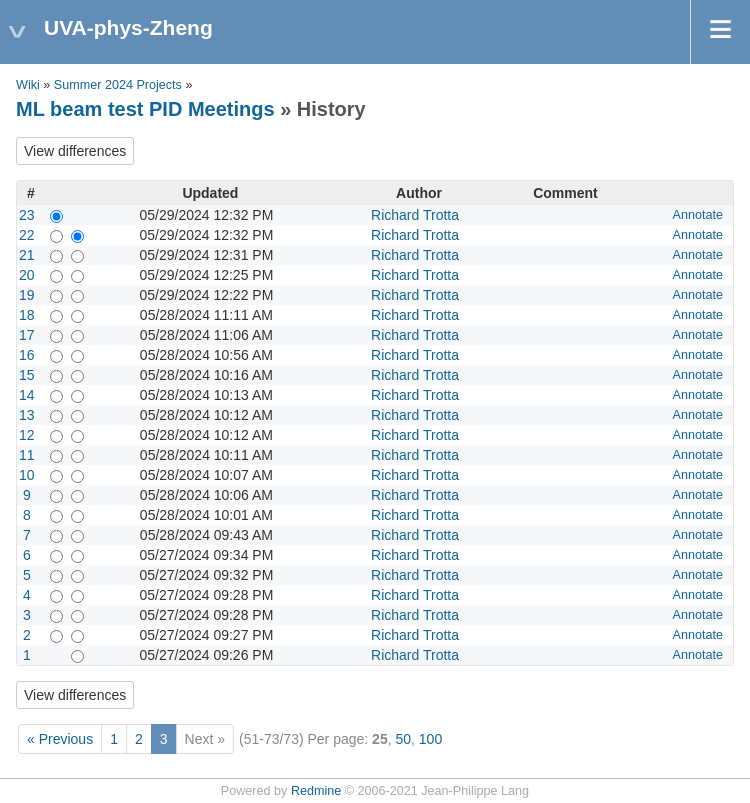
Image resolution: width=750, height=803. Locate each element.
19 (27, 295)
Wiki (28, 85)
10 (27, 475)
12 (27, 435)
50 (403, 739)
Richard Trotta (415, 215)
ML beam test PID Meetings (145, 109)
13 (27, 415)
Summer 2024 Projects (118, 85)
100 (430, 739)
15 (27, 375)
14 (27, 395)
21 (27, 255)
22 (27, 235)
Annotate (698, 215)
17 (27, 335)
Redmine (316, 791)
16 (27, 355)
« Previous (60, 739)
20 (27, 275)
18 (27, 315)
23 (27, 215)
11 (27, 455)
